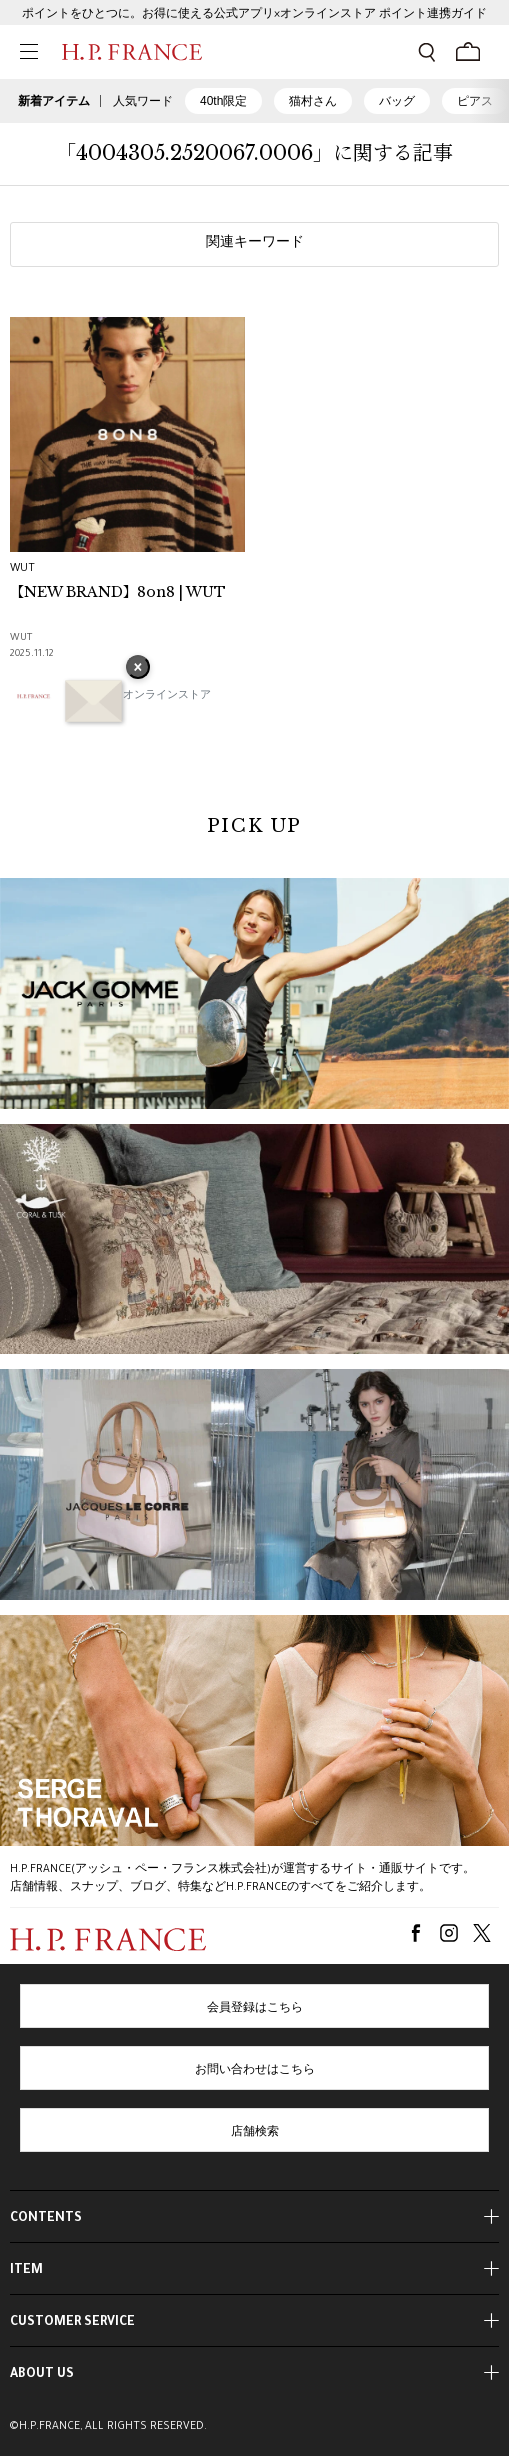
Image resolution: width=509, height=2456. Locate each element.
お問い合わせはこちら (255, 2071)
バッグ (397, 101)
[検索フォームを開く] (427, 52)
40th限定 (223, 101)
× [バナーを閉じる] (138, 669)
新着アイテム (54, 101)
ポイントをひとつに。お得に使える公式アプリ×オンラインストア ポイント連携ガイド (254, 15)
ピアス (475, 101)
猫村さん (313, 101)
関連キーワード (255, 244)
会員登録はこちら (255, 2009)
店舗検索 (255, 2133)
